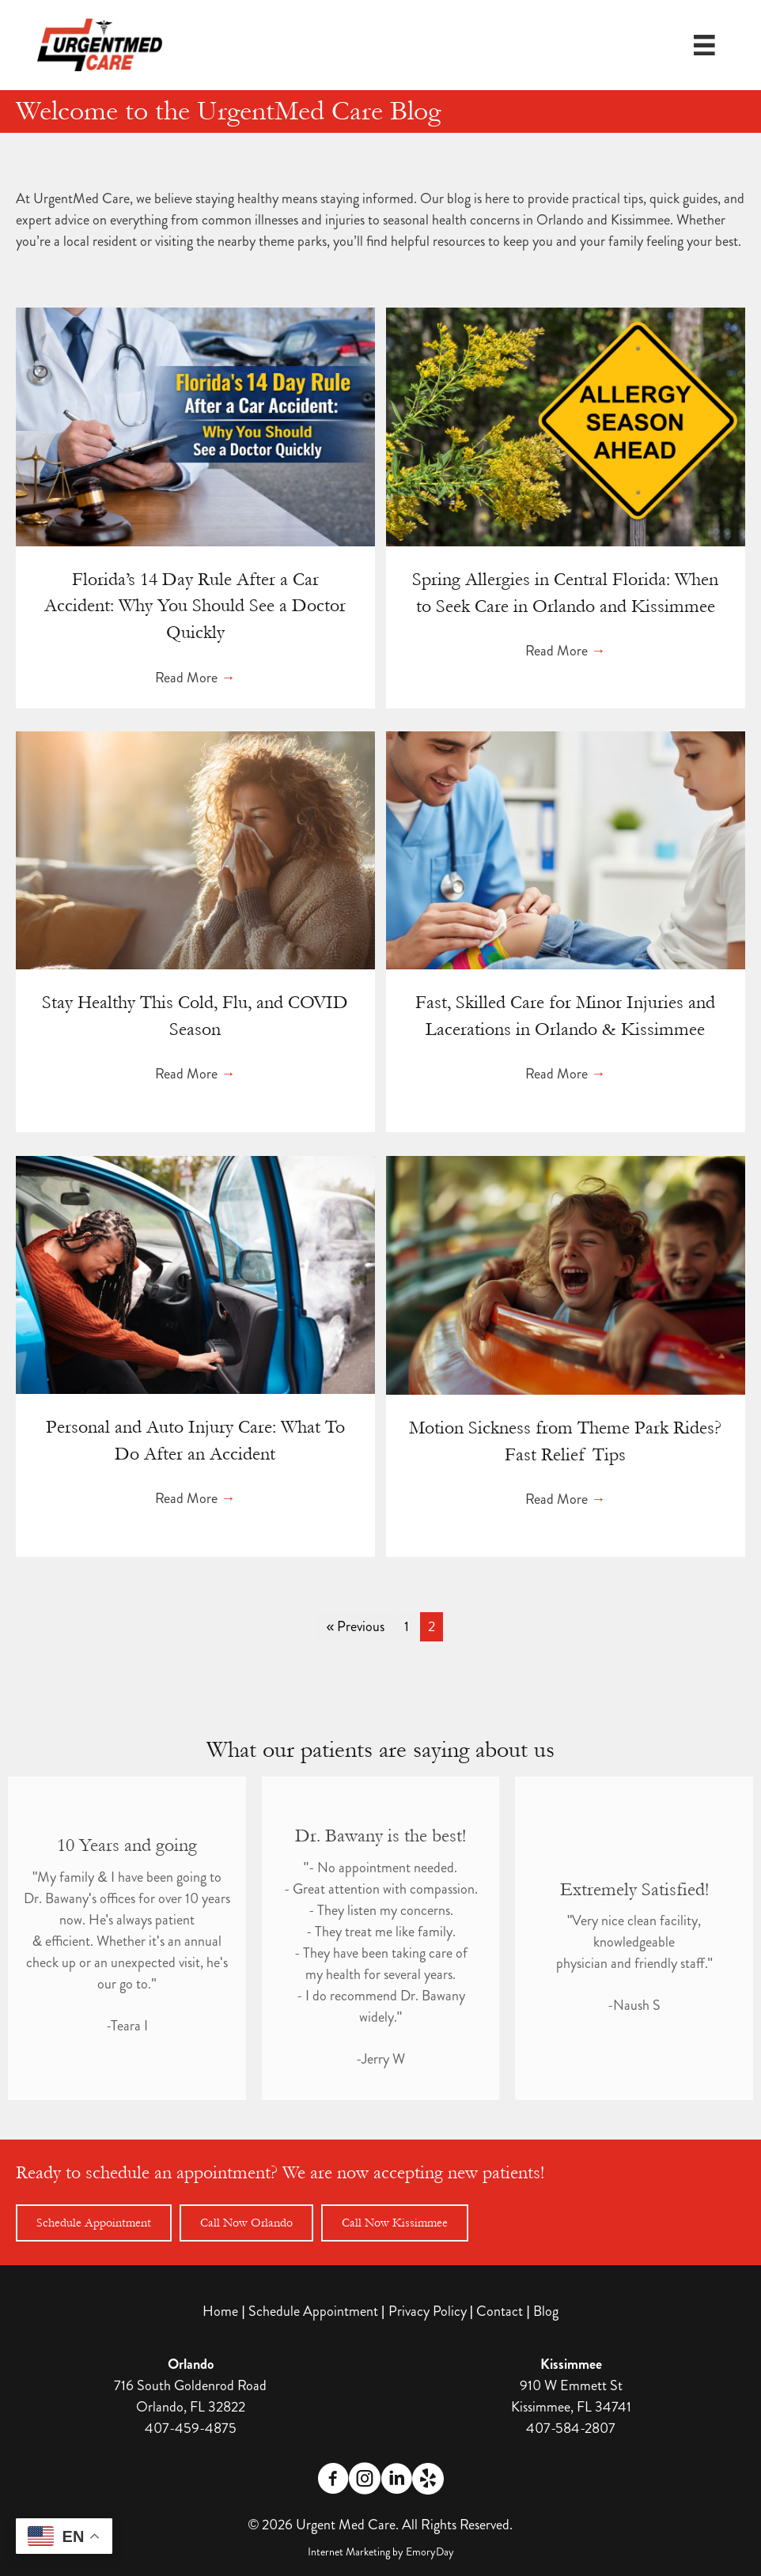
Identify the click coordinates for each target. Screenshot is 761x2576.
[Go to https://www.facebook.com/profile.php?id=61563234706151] (333, 2481)
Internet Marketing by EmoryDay (381, 2551)
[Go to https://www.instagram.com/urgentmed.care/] (364, 2481)
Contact (499, 2311)
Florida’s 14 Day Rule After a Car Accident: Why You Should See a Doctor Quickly (195, 605)
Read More (195, 677)
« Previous (355, 1626)
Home (220, 2311)
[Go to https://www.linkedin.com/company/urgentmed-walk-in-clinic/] (396, 2481)
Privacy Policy (427, 2311)
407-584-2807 (570, 2428)
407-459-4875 (191, 2428)
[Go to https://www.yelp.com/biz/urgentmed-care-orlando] (428, 2479)
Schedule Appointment (313, 2311)
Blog (545, 2311)
